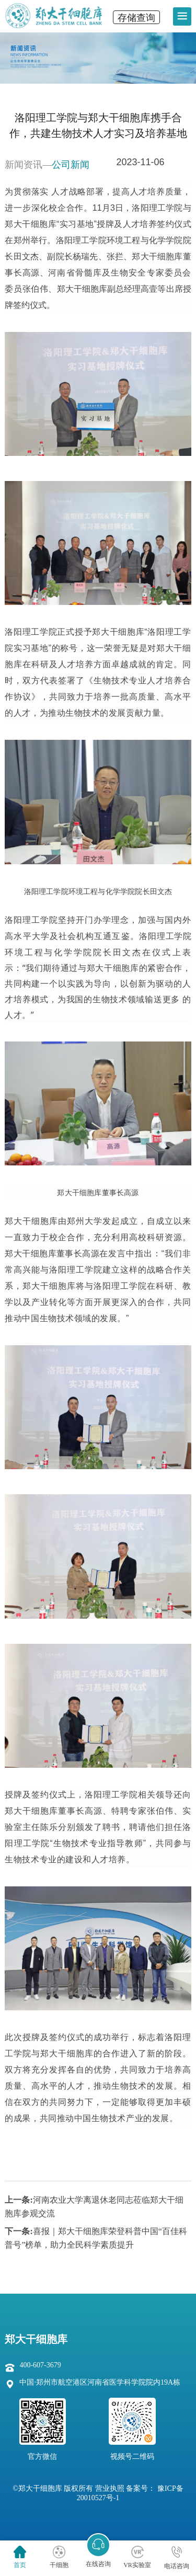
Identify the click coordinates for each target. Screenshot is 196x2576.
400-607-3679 (40, 2365)
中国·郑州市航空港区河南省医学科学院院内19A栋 (99, 2382)
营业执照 (109, 2488)
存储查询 (136, 18)
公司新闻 (70, 164)
